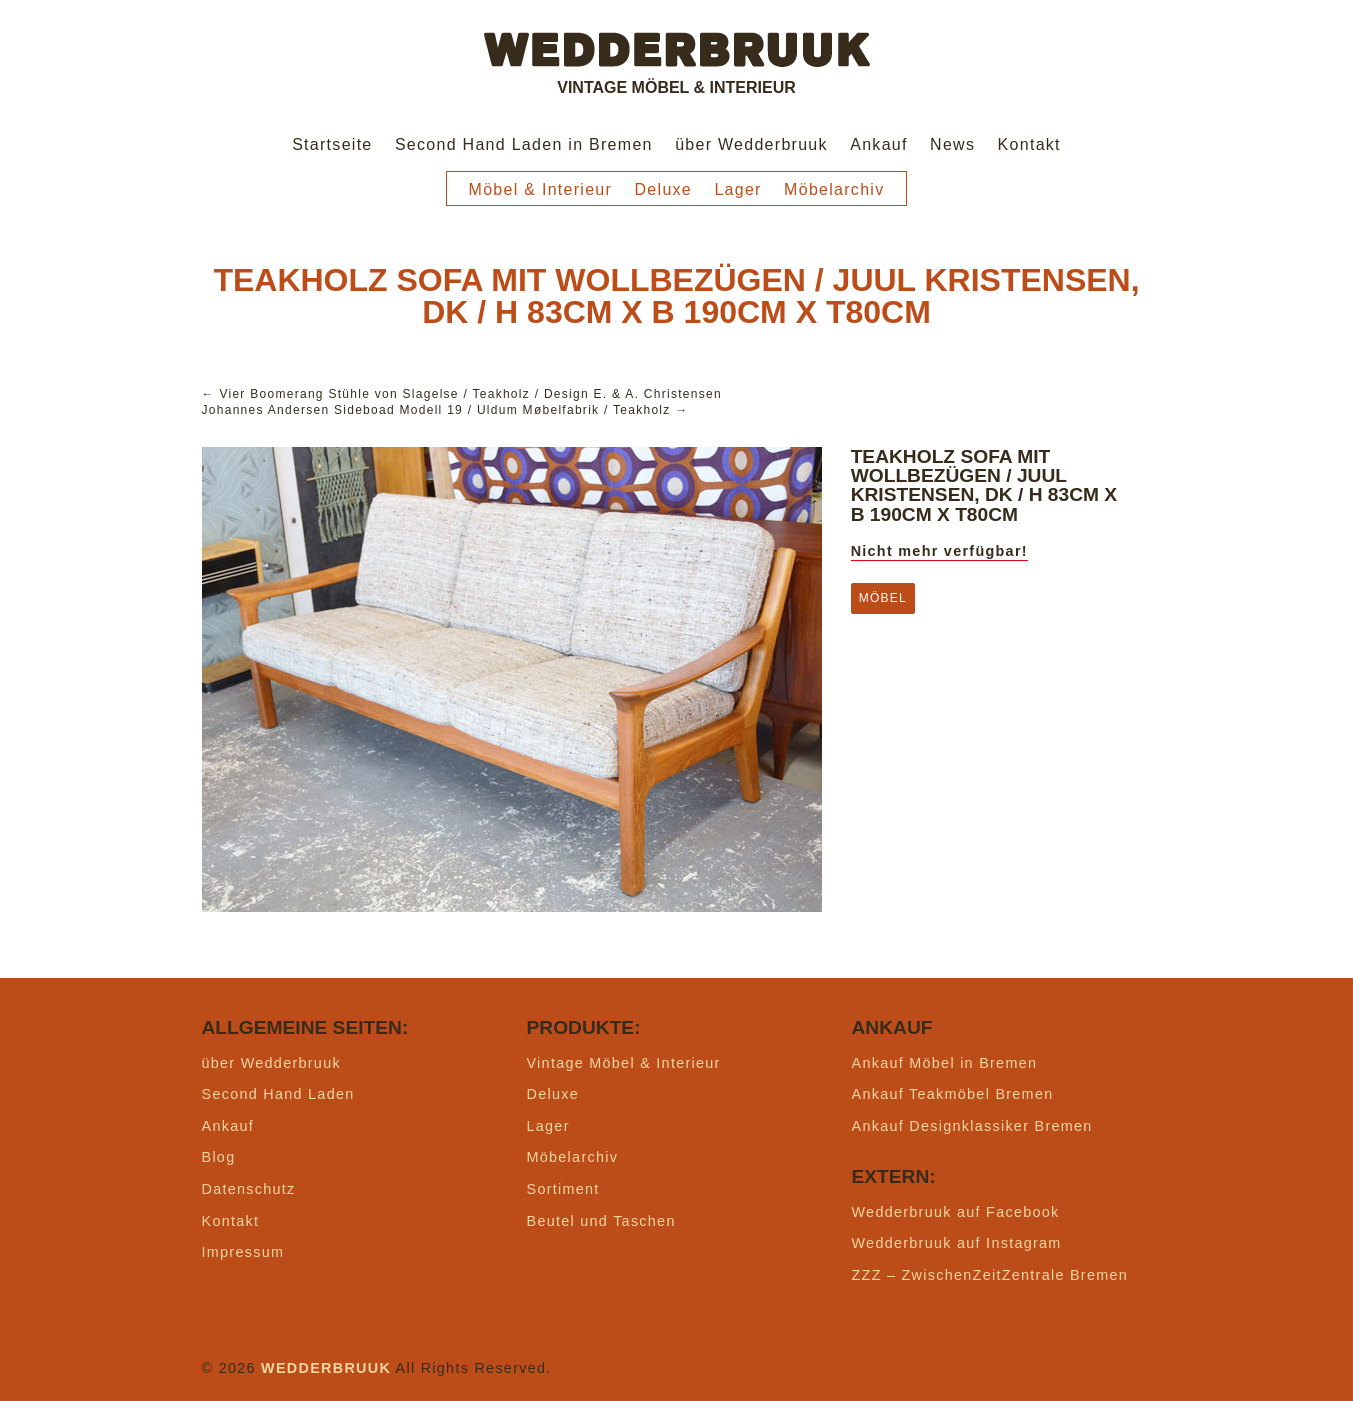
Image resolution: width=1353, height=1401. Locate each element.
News (952, 144)
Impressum (243, 1252)
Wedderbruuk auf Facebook (956, 1212)
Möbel (883, 598)
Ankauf (879, 144)
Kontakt (1029, 144)
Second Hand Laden (278, 1094)
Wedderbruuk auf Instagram (957, 1243)
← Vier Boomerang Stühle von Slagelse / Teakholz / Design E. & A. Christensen (462, 394)
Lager (737, 189)
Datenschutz (249, 1189)
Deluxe (664, 189)
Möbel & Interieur (541, 189)
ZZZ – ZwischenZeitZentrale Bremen (990, 1275)
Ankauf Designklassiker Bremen (972, 1126)
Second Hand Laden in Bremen (524, 144)
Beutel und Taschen (601, 1221)
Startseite (332, 144)
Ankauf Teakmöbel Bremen (953, 1094)
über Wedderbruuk (751, 144)
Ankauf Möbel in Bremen (945, 1063)
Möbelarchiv (834, 189)
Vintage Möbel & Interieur (624, 1063)
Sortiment (563, 1189)
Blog (219, 1157)
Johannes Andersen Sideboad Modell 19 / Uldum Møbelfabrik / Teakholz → (445, 410)
